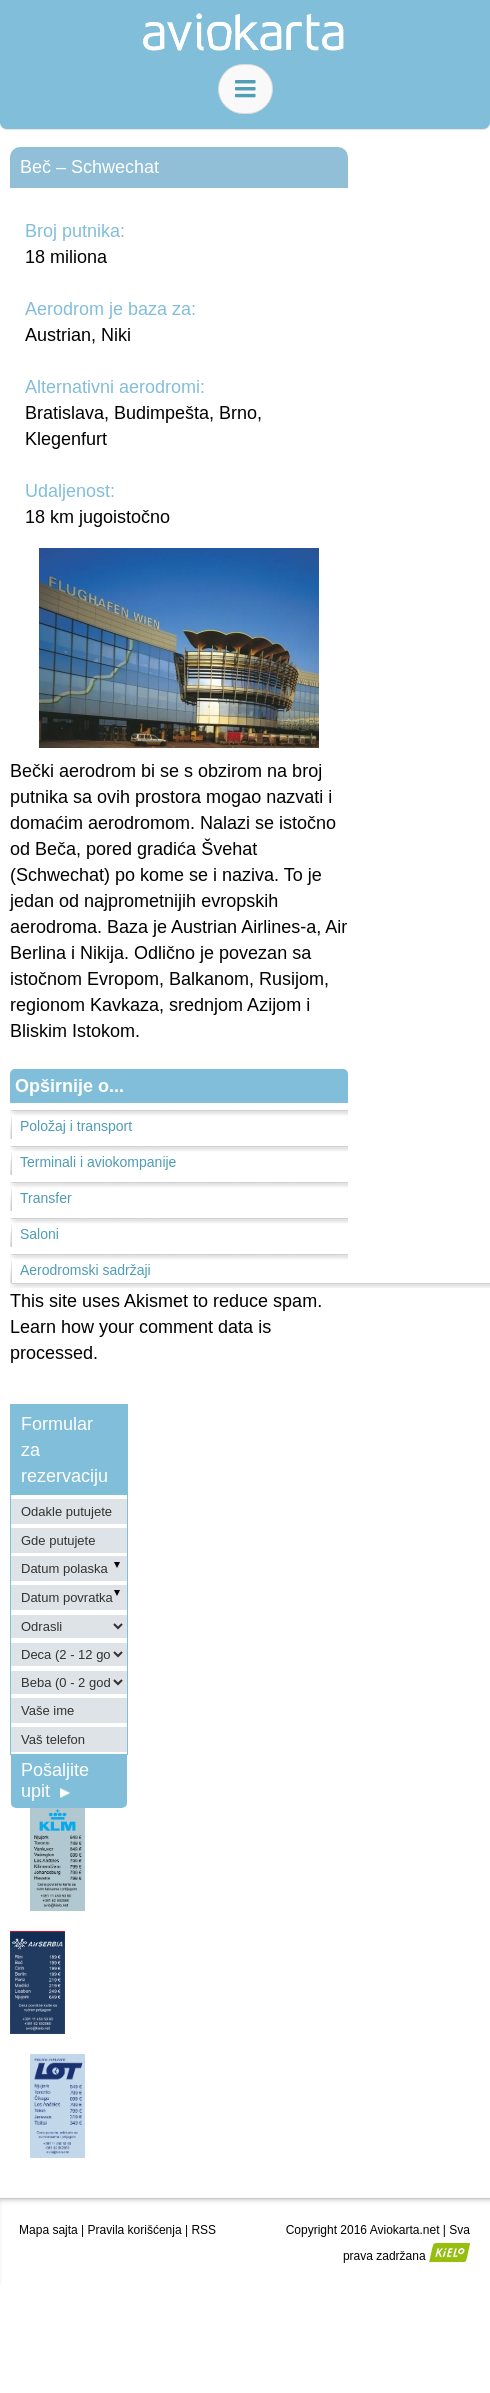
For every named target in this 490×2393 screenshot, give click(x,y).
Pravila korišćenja (135, 2230)
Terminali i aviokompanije (98, 1162)
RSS (203, 2230)
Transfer (46, 1198)
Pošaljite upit (55, 1780)
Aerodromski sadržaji (85, 1270)
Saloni (39, 1234)
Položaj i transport (76, 1126)
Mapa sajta (48, 2230)
